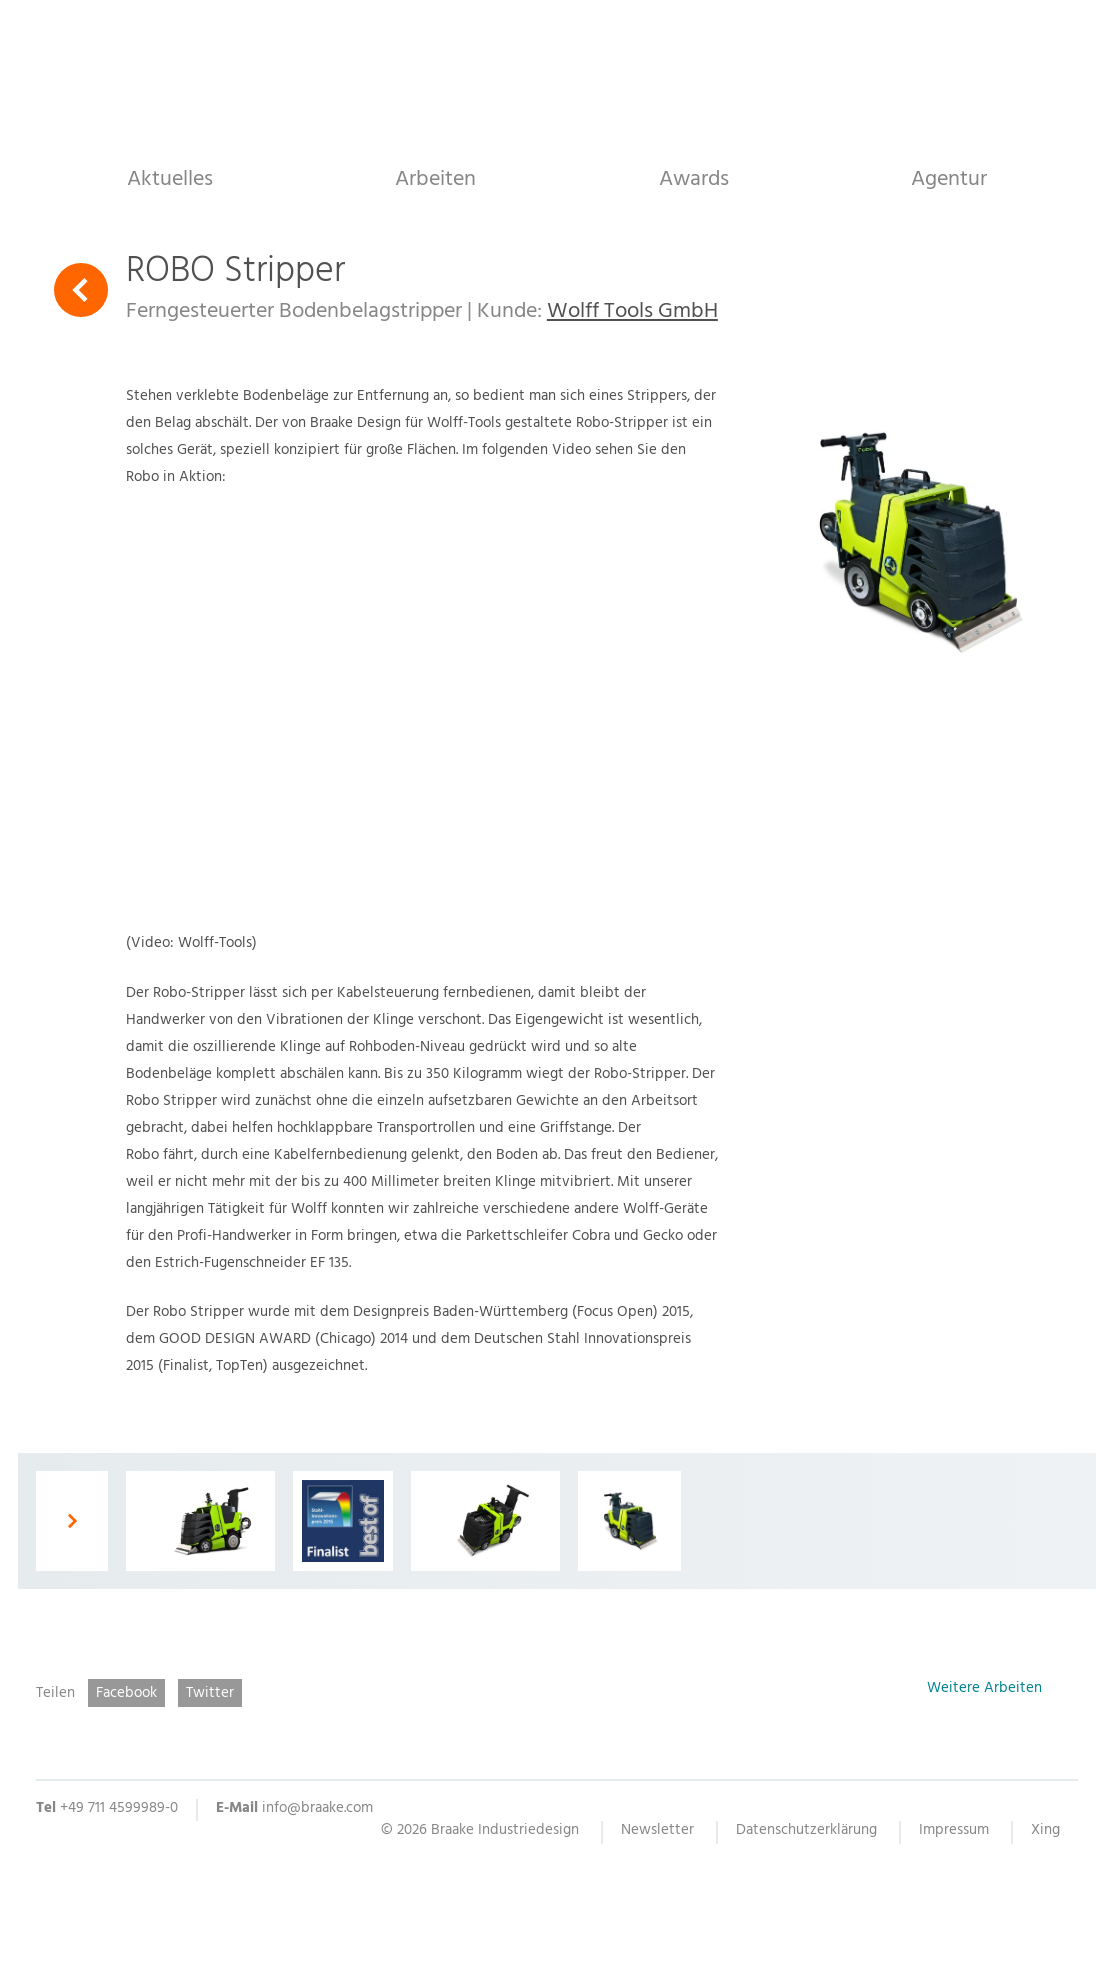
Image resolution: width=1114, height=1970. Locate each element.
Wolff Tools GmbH (632, 313)
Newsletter (657, 1832)
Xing (1045, 1832)
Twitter (210, 1693)
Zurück (81, 290)
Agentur (949, 179)
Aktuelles (170, 179)
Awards (694, 179)
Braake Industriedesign (557, 78)
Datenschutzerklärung (806, 1832)
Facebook (126, 1693)
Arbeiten (435, 179)
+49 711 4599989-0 (119, 1809)
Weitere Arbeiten (984, 1690)
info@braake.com (317, 1809)
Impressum (954, 1832)
